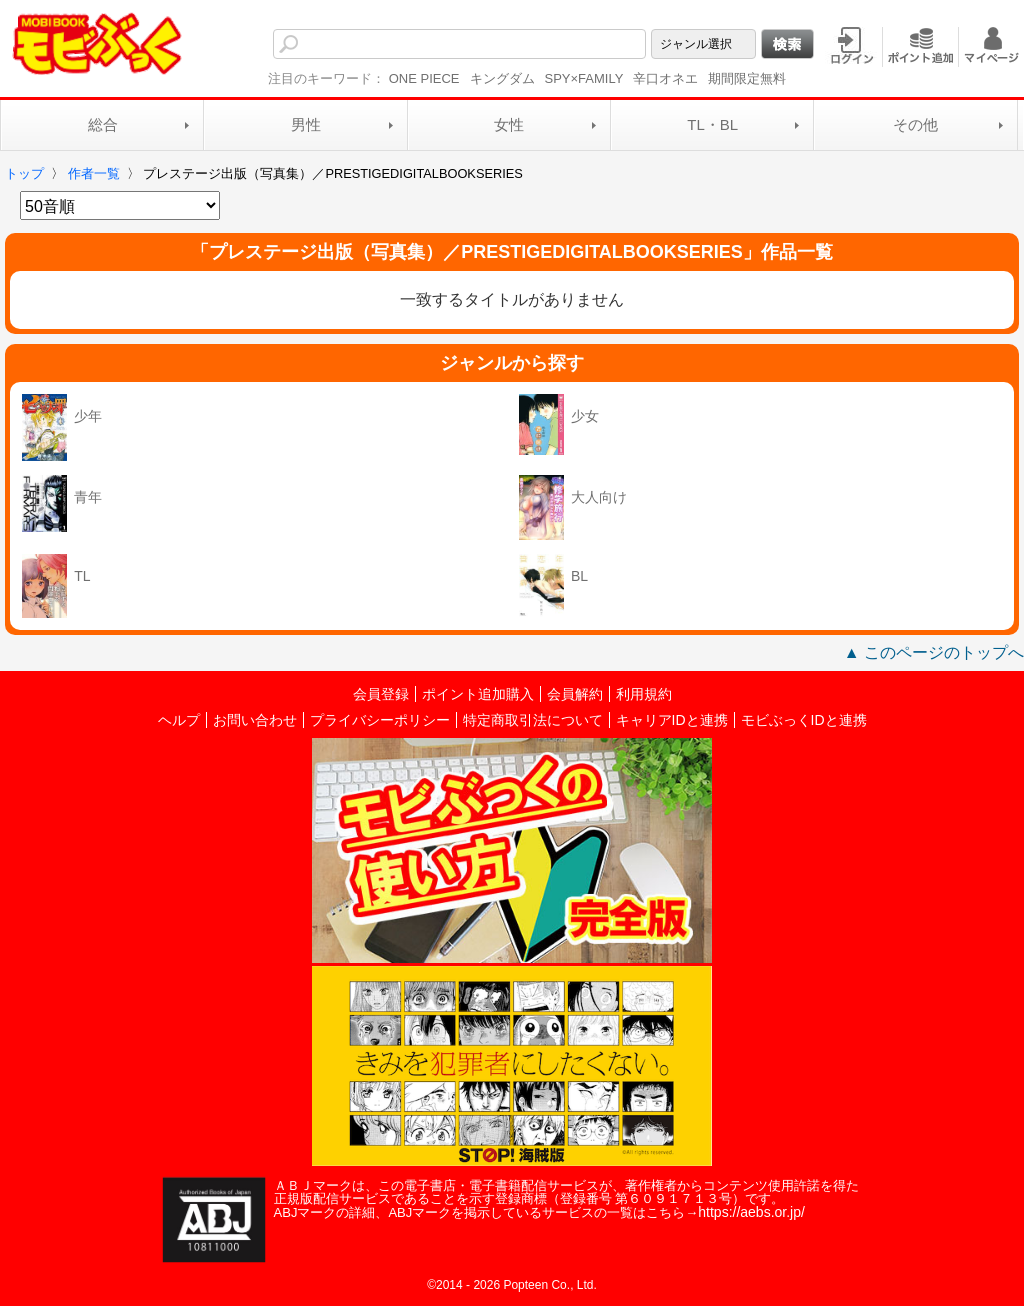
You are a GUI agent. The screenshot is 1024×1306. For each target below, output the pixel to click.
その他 (915, 124)
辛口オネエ (665, 78)
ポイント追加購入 (478, 694)
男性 (306, 124)
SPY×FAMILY (584, 78)
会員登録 (381, 694)
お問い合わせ (255, 720)
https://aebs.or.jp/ (751, 1212)
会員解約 (575, 694)
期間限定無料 (747, 78)
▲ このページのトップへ (934, 652)
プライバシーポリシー (380, 720)
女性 (509, 124)
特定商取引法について (533, 720)
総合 (103, 124)
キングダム (502, 78)
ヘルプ (179, 720)
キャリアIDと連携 (672, 720)
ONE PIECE (424, 78)
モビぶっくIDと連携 (804, 720)
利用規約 (644, 694)
